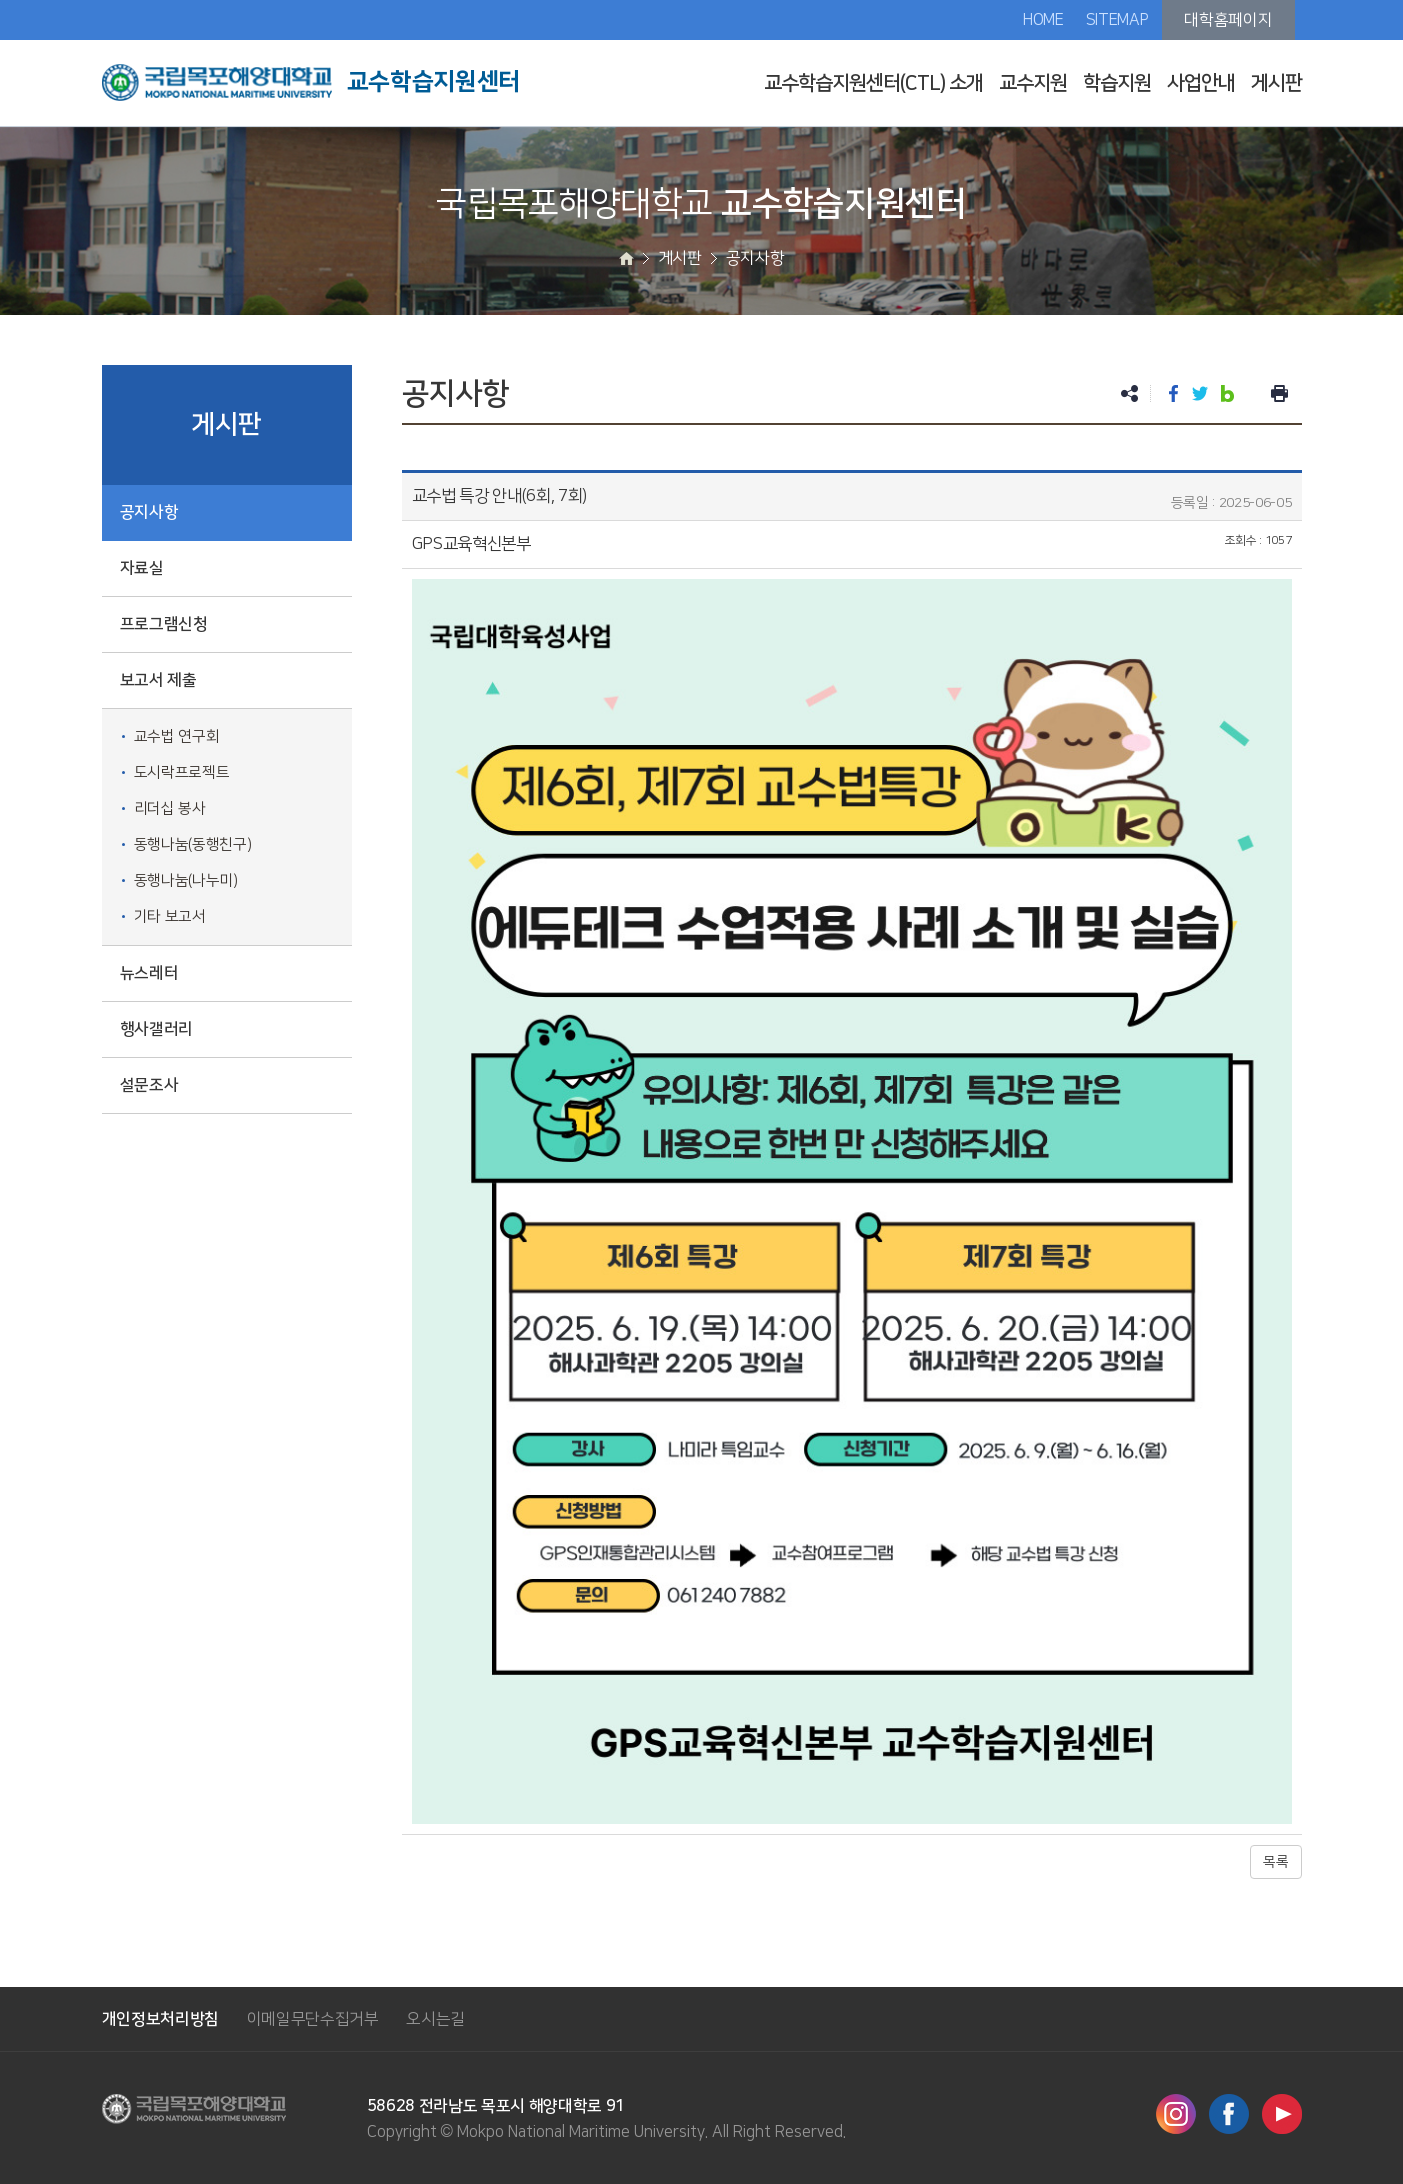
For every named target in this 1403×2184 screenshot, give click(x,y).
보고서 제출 (158, 680)
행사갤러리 (156, 1029)
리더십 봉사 (170, 808)
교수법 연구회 (177, 736)
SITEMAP (1117, 20)
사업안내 (1201, 83)
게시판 (1276, 83)
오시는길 (435, 2019)
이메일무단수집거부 (313, 2019)
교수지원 (1033, 83)
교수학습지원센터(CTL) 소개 (873, 83)
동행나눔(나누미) (186, 880)
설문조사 (149, 1085)
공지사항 (149, 512)
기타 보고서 (170, 916)
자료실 (142, 568)
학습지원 (1117, 83)
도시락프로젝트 (182, 772)
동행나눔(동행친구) (193, 844)
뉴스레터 (149, 973)
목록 (1275, 1862)
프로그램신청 (164, 624)
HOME (1043, 20)
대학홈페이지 (1228, 20)
